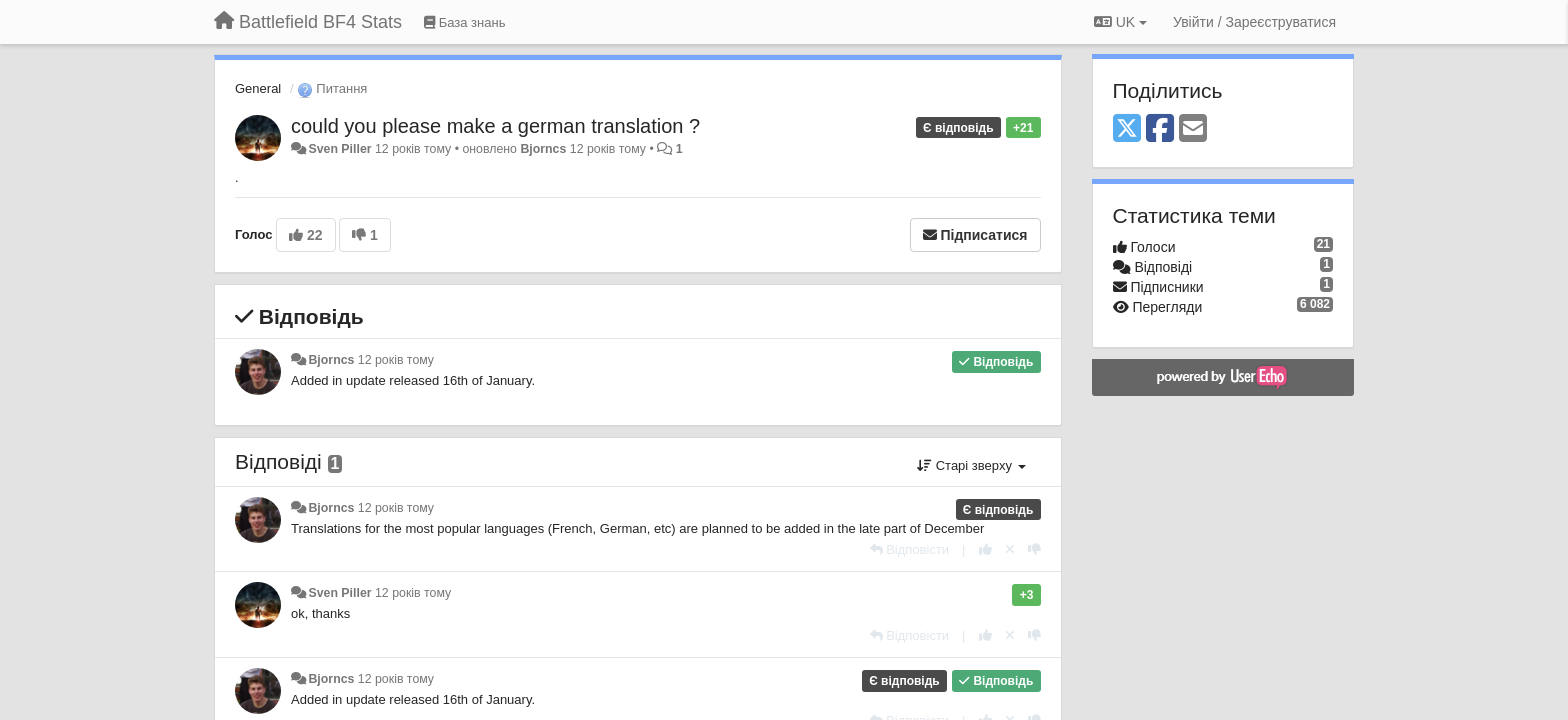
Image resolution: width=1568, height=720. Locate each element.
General (258, 88)
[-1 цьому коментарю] (1034, 549)
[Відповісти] (910, 549)
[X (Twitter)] (1127, 129)
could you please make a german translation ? (495, 126)
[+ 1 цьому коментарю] (985, 549)
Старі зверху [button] (971, 465)
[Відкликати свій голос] (1010, 549)
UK (1120, 22)
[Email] (1193, 129)
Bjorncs (543, 149)
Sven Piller (339, 149)
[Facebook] (1160, 129)
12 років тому (396, 360)
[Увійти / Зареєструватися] (1254, 22)
